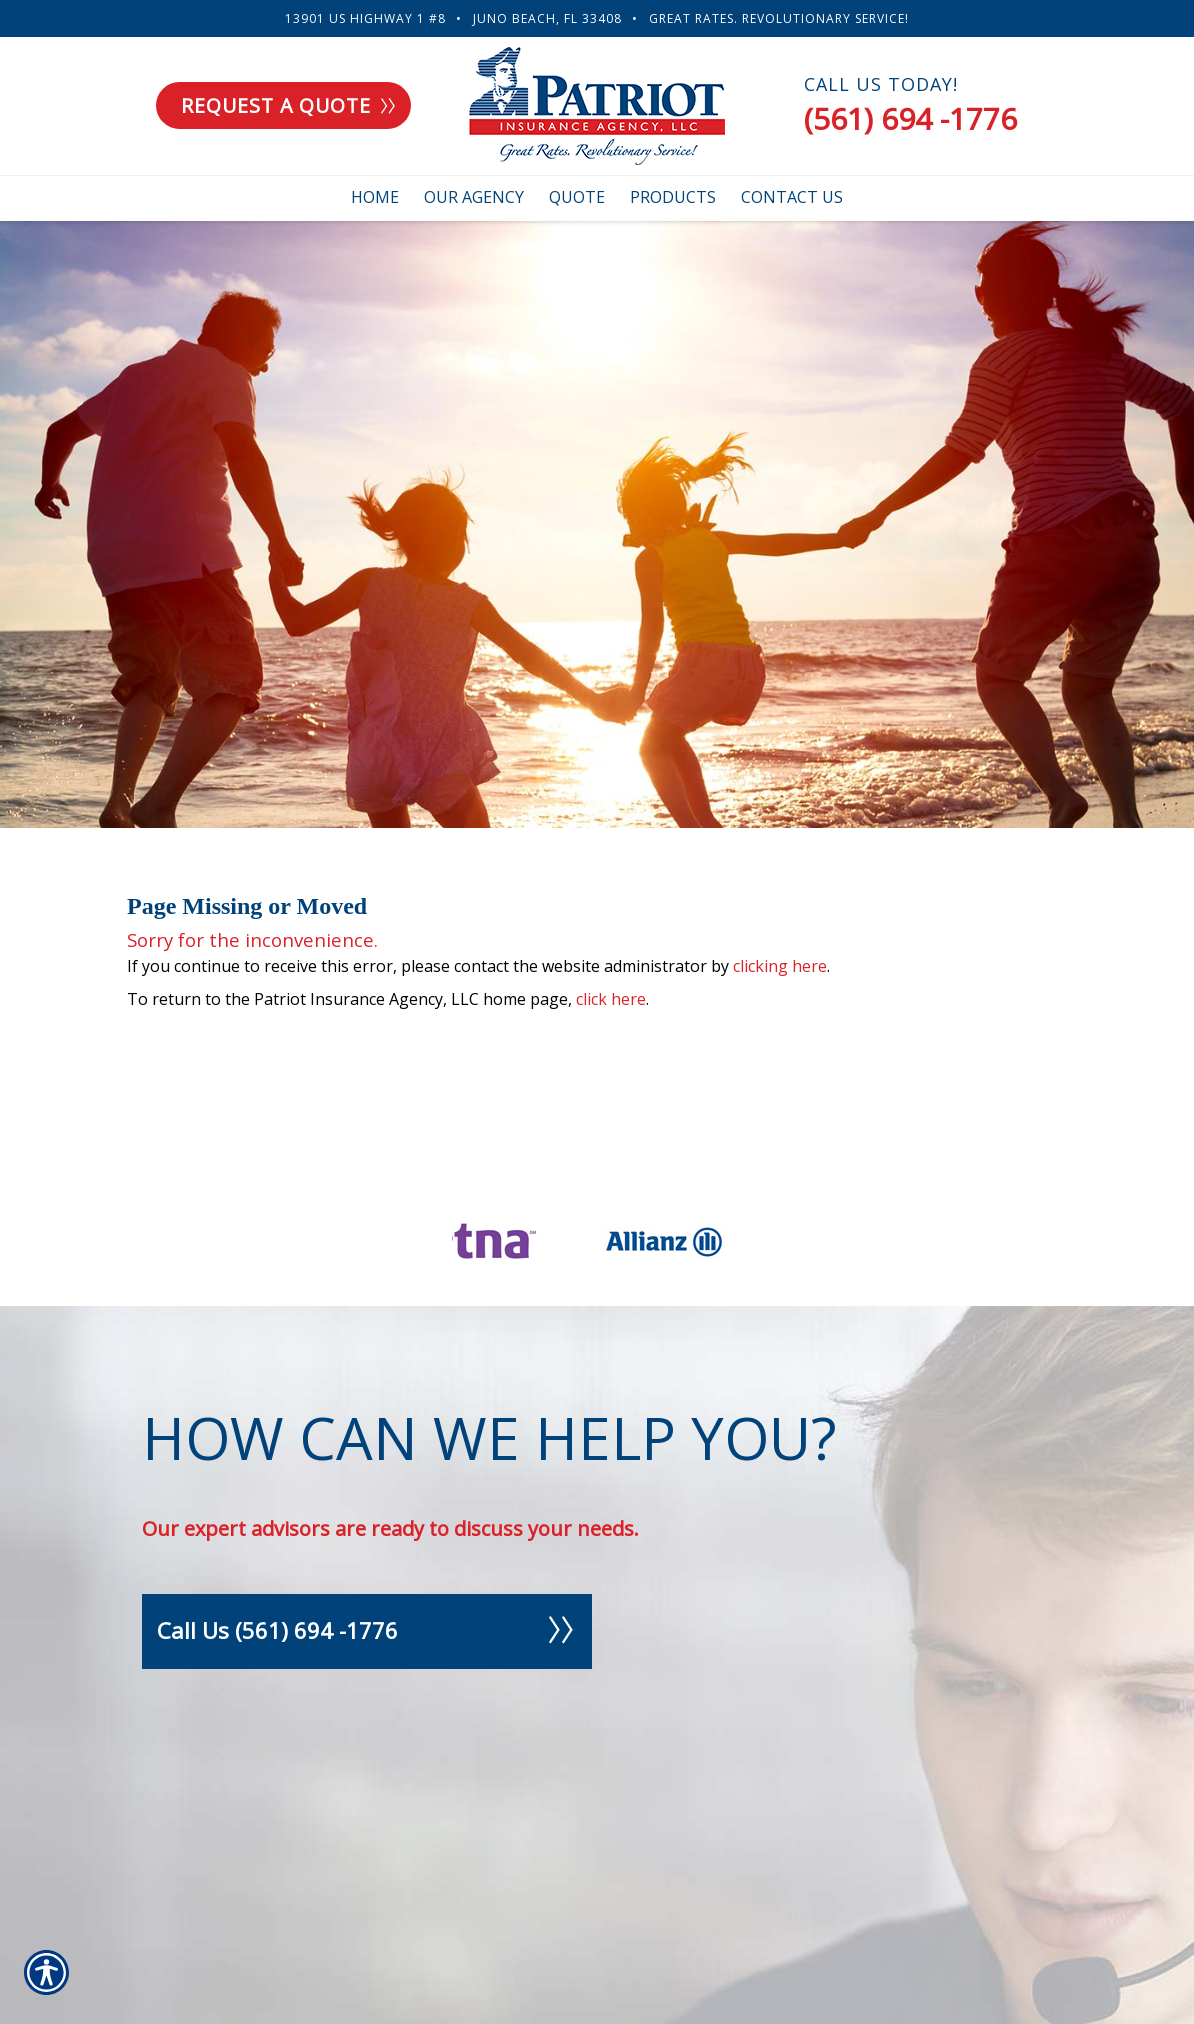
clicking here (780, 966)
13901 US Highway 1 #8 (365, 18)
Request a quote (288, 105)
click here (611, 999)
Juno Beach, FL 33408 (547, 18)
